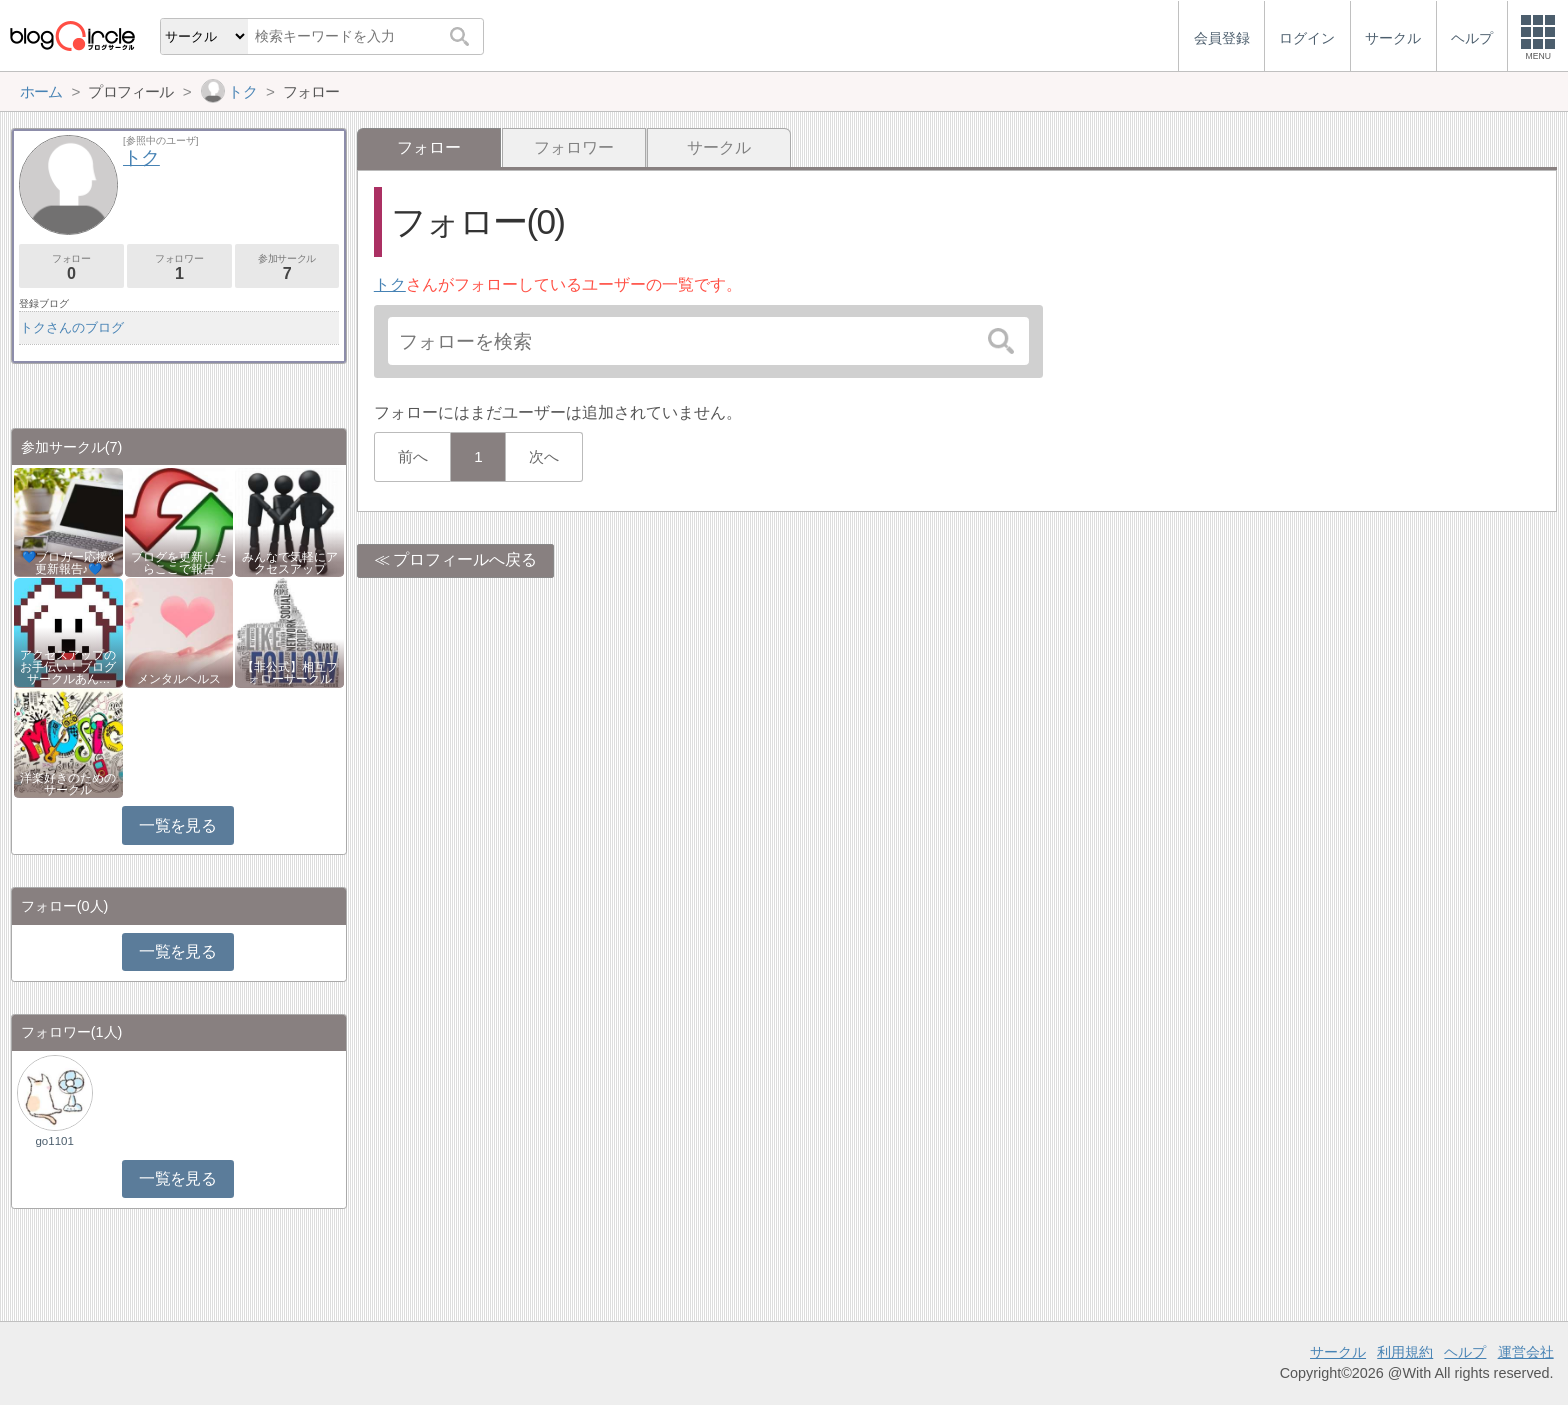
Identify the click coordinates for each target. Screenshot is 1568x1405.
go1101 (54, 1141)
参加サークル (287, 267)
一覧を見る (177, 825)
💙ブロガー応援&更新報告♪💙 (69, 563)
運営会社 (1526, 1352)
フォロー (71, 267)
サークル (719, 147)
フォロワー (574, 147)
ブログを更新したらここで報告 (179, 563)
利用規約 (1405, 1352)
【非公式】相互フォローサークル (290, 673)
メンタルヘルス (179, 679)
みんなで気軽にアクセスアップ (290, 563)
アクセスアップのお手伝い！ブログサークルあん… (68, 667)
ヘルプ (1465, 1352)
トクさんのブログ (72, 327)
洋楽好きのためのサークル (68, 784)
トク (390, 284)
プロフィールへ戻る (465, 559)
